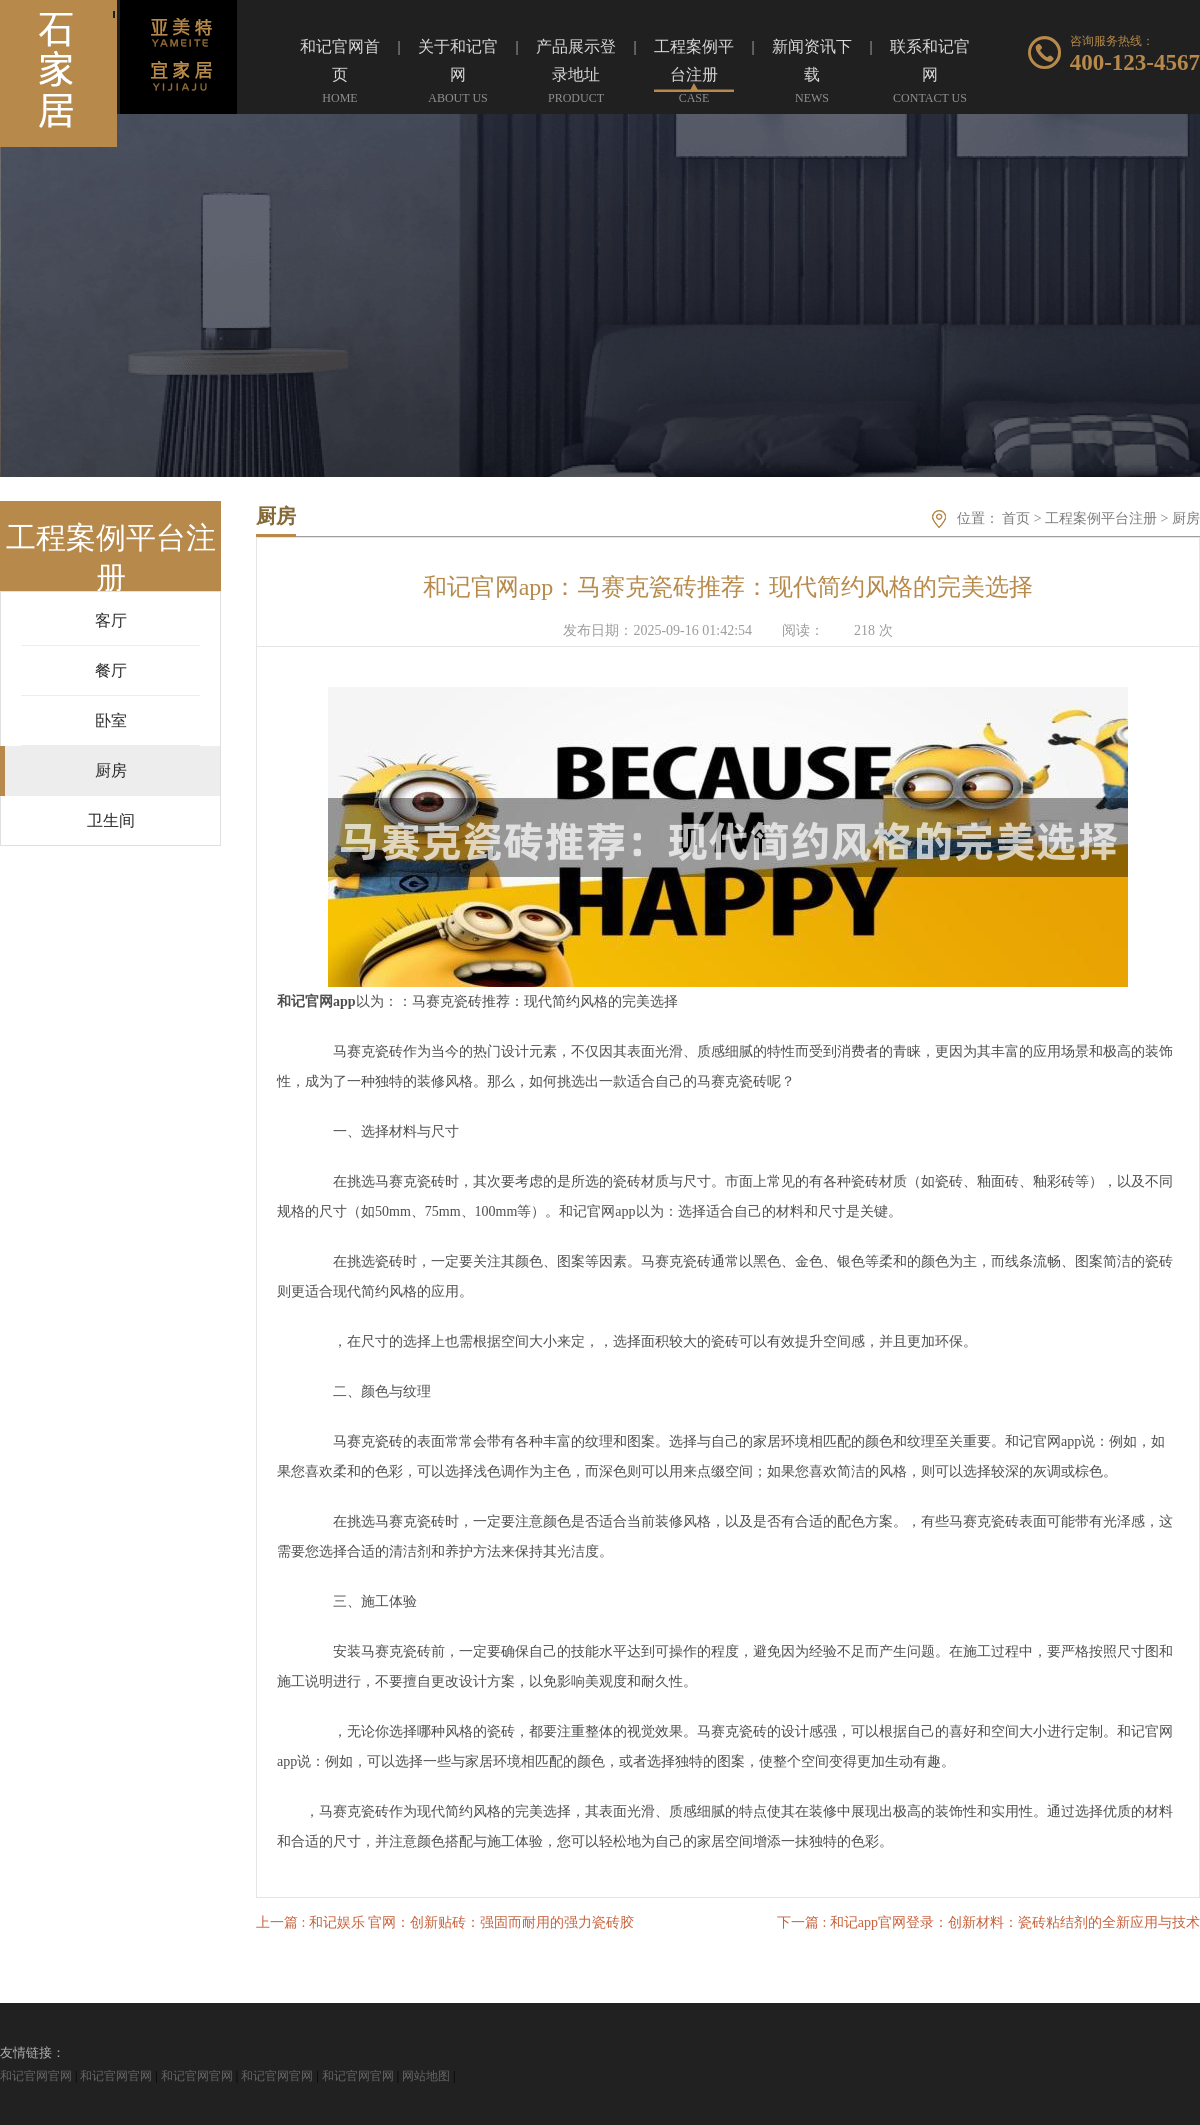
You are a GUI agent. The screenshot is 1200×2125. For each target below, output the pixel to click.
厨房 (1186, 518)
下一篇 (988, 1922)
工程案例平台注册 (1101, 518)
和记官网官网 (36, 2076)
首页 (1016, 518)
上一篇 (445, 1922)
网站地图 (426, 2076)
